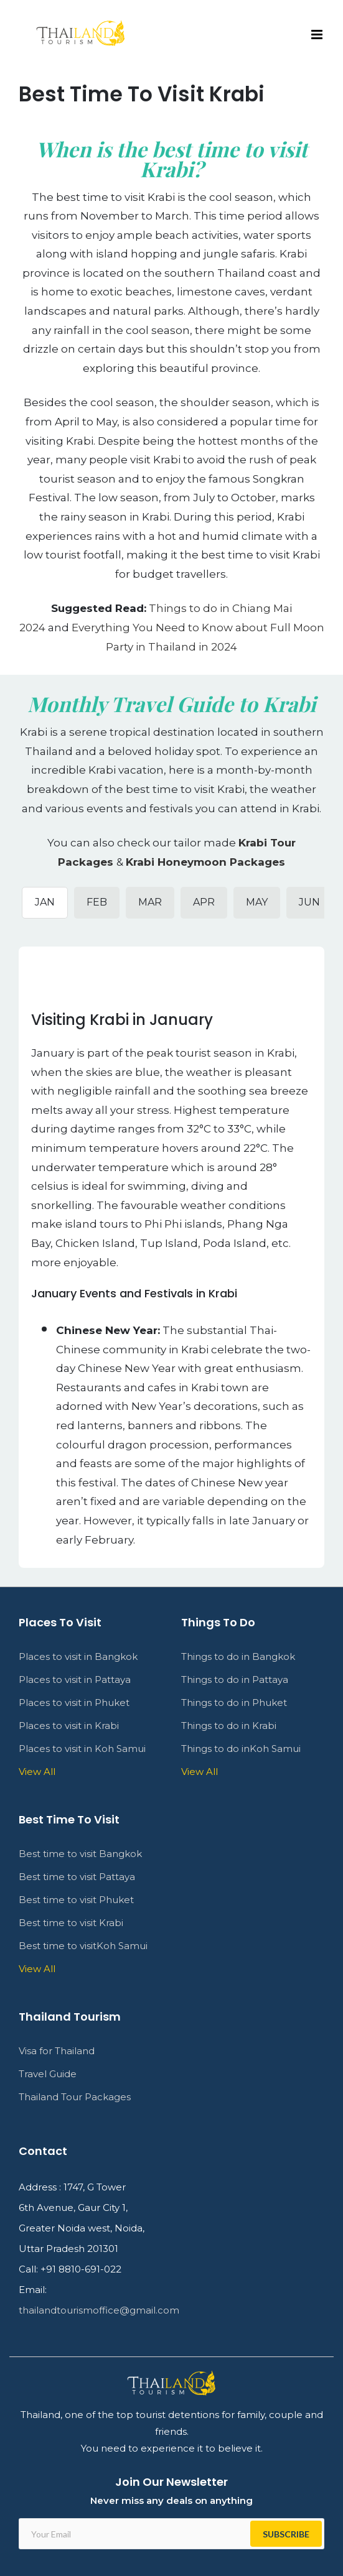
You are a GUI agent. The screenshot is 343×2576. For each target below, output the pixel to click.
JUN (309, 902)
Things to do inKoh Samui (241, 1748)
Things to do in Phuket (234, 1702)
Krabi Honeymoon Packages (205, 862)
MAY (257, 902)
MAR (150, 902)
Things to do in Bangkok (238, 1656)
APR (204, 902)
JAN (45, 902)
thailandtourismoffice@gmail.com (99, 2310)
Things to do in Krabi (228, 1725)
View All (199, 1771)
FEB (97, 902)
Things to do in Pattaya (234, 1679)
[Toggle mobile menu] (317, 34)
